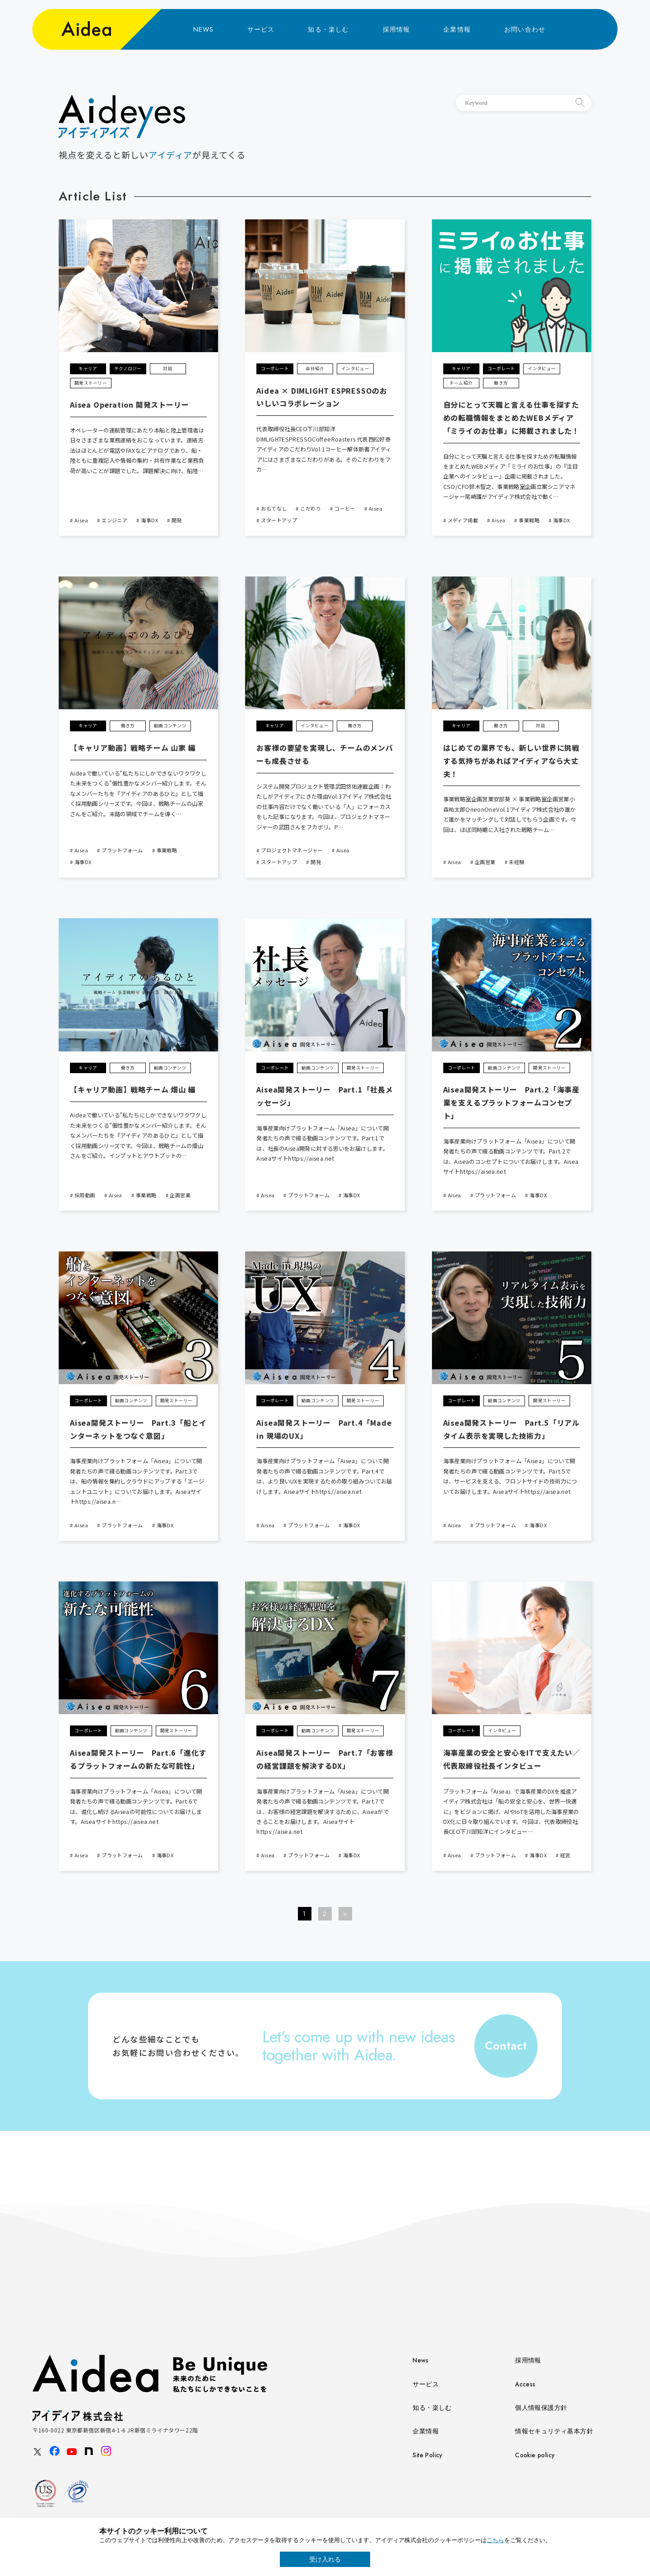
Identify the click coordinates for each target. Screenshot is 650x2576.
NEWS (203, 29)
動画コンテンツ (170, 725)
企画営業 (485, 861)
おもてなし (274, 508)
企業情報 (457, 29)
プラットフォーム (122, 850)
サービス (261, 29)
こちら (495, 2540)
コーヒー (344, 508)
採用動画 (84, 1195)
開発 (177, 520)
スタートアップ (279, 520)
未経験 (516, 861)
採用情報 (396, 29)
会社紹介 (315, 368)
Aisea (81, 520)
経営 (565, 1855)
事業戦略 (529, 520)
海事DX (149, 520)
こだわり (310, 508)
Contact (506, 2045)
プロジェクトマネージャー (291, 850)
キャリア (88, 368)
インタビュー (355, 368)
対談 (167, 368)
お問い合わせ (524, 29)
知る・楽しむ (328, 29)
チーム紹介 (461, 383)
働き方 (501, 383)
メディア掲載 (463, 520)
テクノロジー (128, 368)
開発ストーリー (90, 383)
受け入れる (325, 2559)
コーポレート (275, 368)
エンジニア (114, 520)
